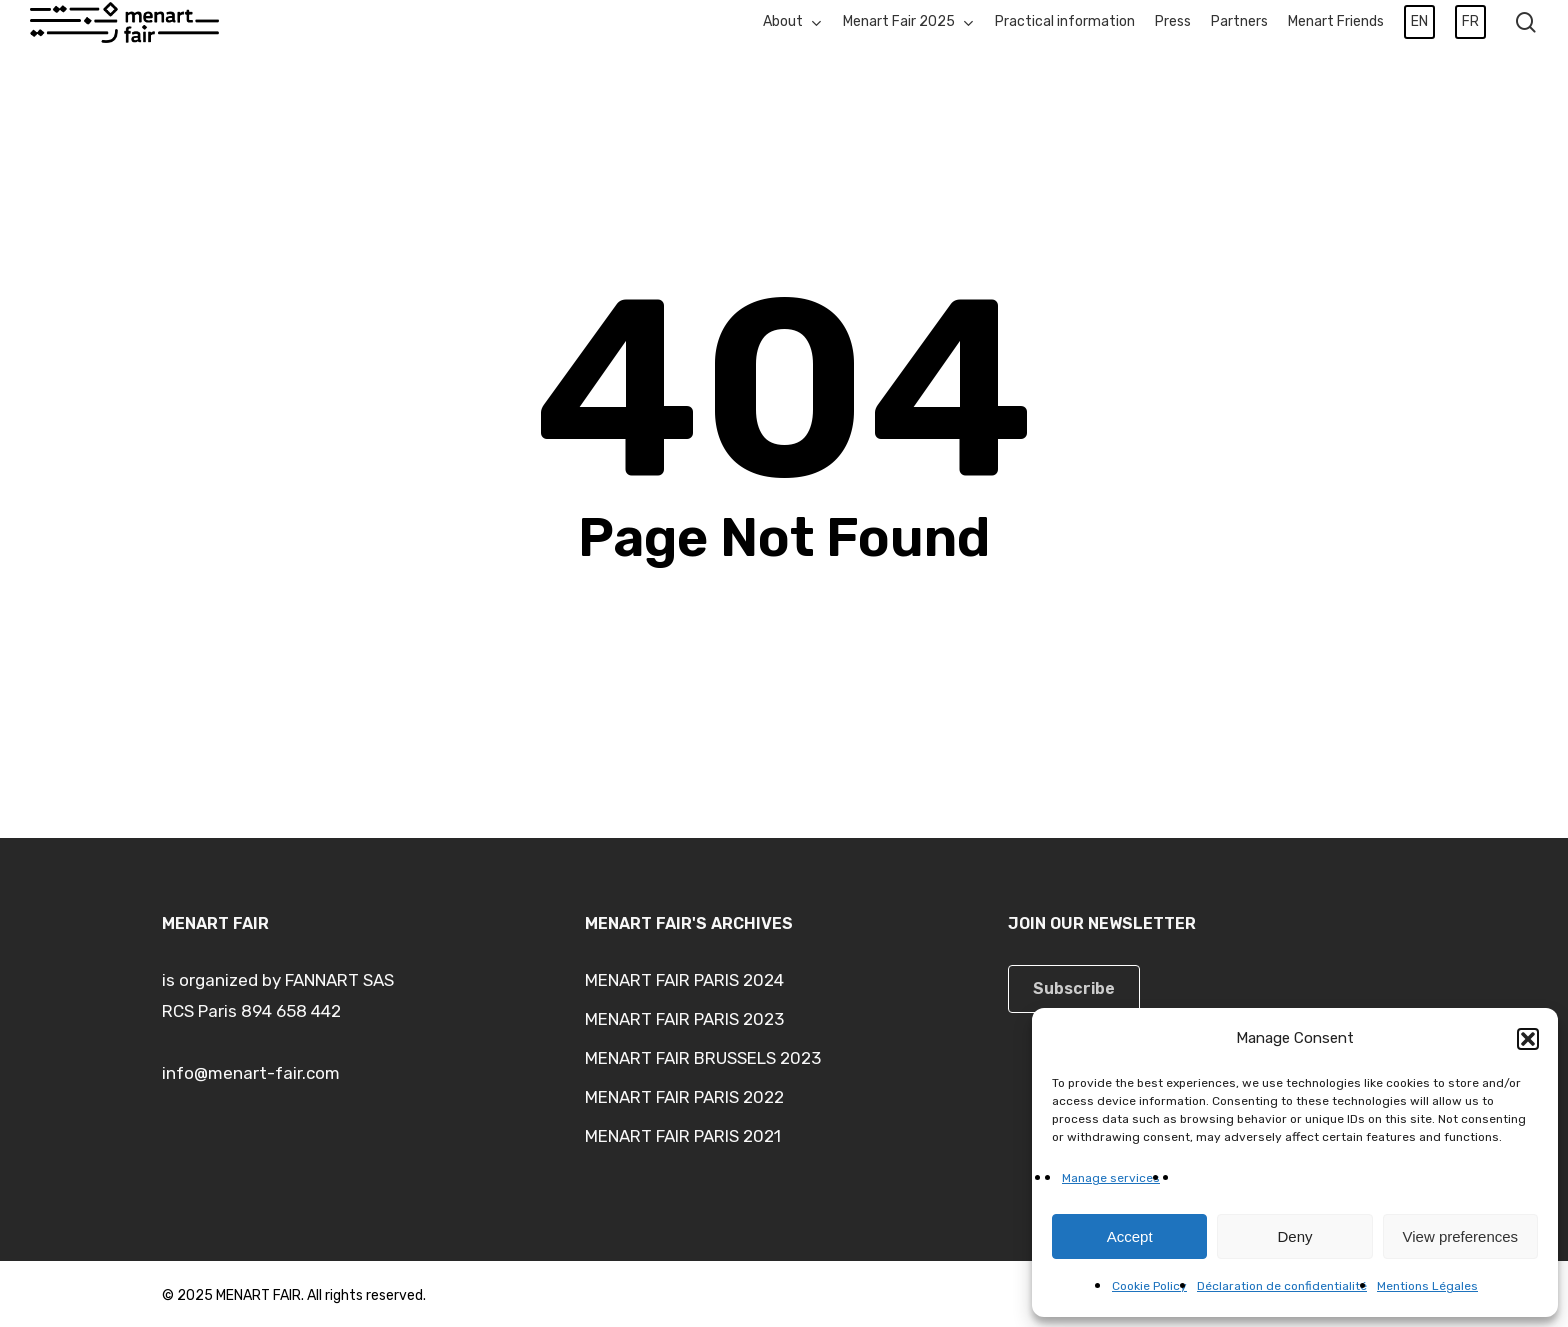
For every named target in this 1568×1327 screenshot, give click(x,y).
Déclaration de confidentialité (1282, 1286)
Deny (1294, 1236)
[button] (1528, 1039)
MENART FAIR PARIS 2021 (683, 1136)
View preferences (1461, 1236)
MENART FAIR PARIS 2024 (684, 980)
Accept (1130, 1236)
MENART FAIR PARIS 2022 (684, 1097)
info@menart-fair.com (251, 1073)
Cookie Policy (1149, 1286)
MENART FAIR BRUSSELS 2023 (703, 1058)
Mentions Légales (1427, 1286)
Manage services (1111, 1178)
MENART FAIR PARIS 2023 (684, 1019)
